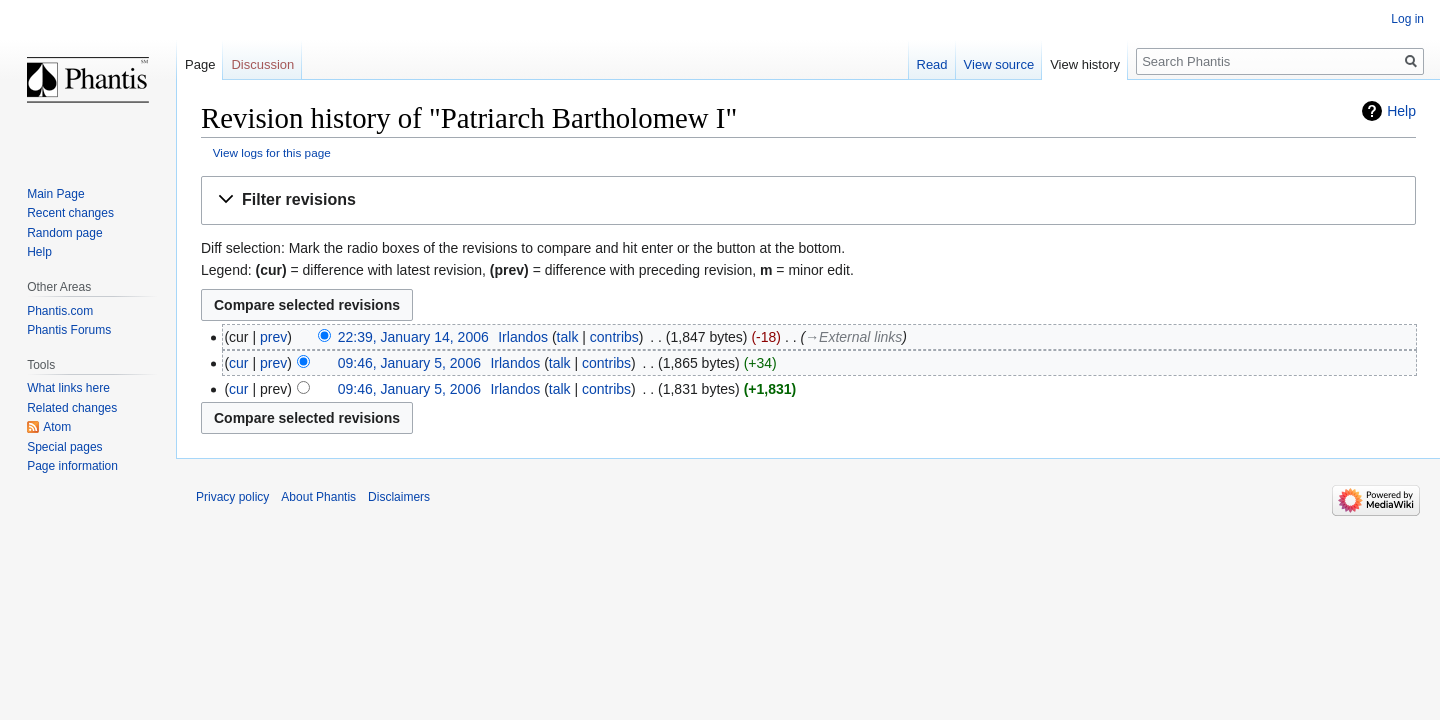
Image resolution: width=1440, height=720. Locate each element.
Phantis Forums (69, 330)
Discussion (262, 64)
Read (932, 64)
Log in (1407, 19)
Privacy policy (232, 497)
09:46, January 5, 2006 (409, 363)
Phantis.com (60, 311)
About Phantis (318, 497)
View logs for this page (272, 152)
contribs (614, 337)
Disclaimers (399, 497)
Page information (72, 466)
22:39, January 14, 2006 (413, 337)
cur (238, 363)
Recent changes (70, 213)
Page (200, 64)
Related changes (72, 408)
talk (568, 337)
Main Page (55, 194)
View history (1085, 64)
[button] (808, 200)
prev (273, 337)
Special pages (64, 447)
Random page (64, 233)
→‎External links (853, 337)
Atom (57, 427)
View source (999, 64)
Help (1401, 111)
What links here (68, 388)
